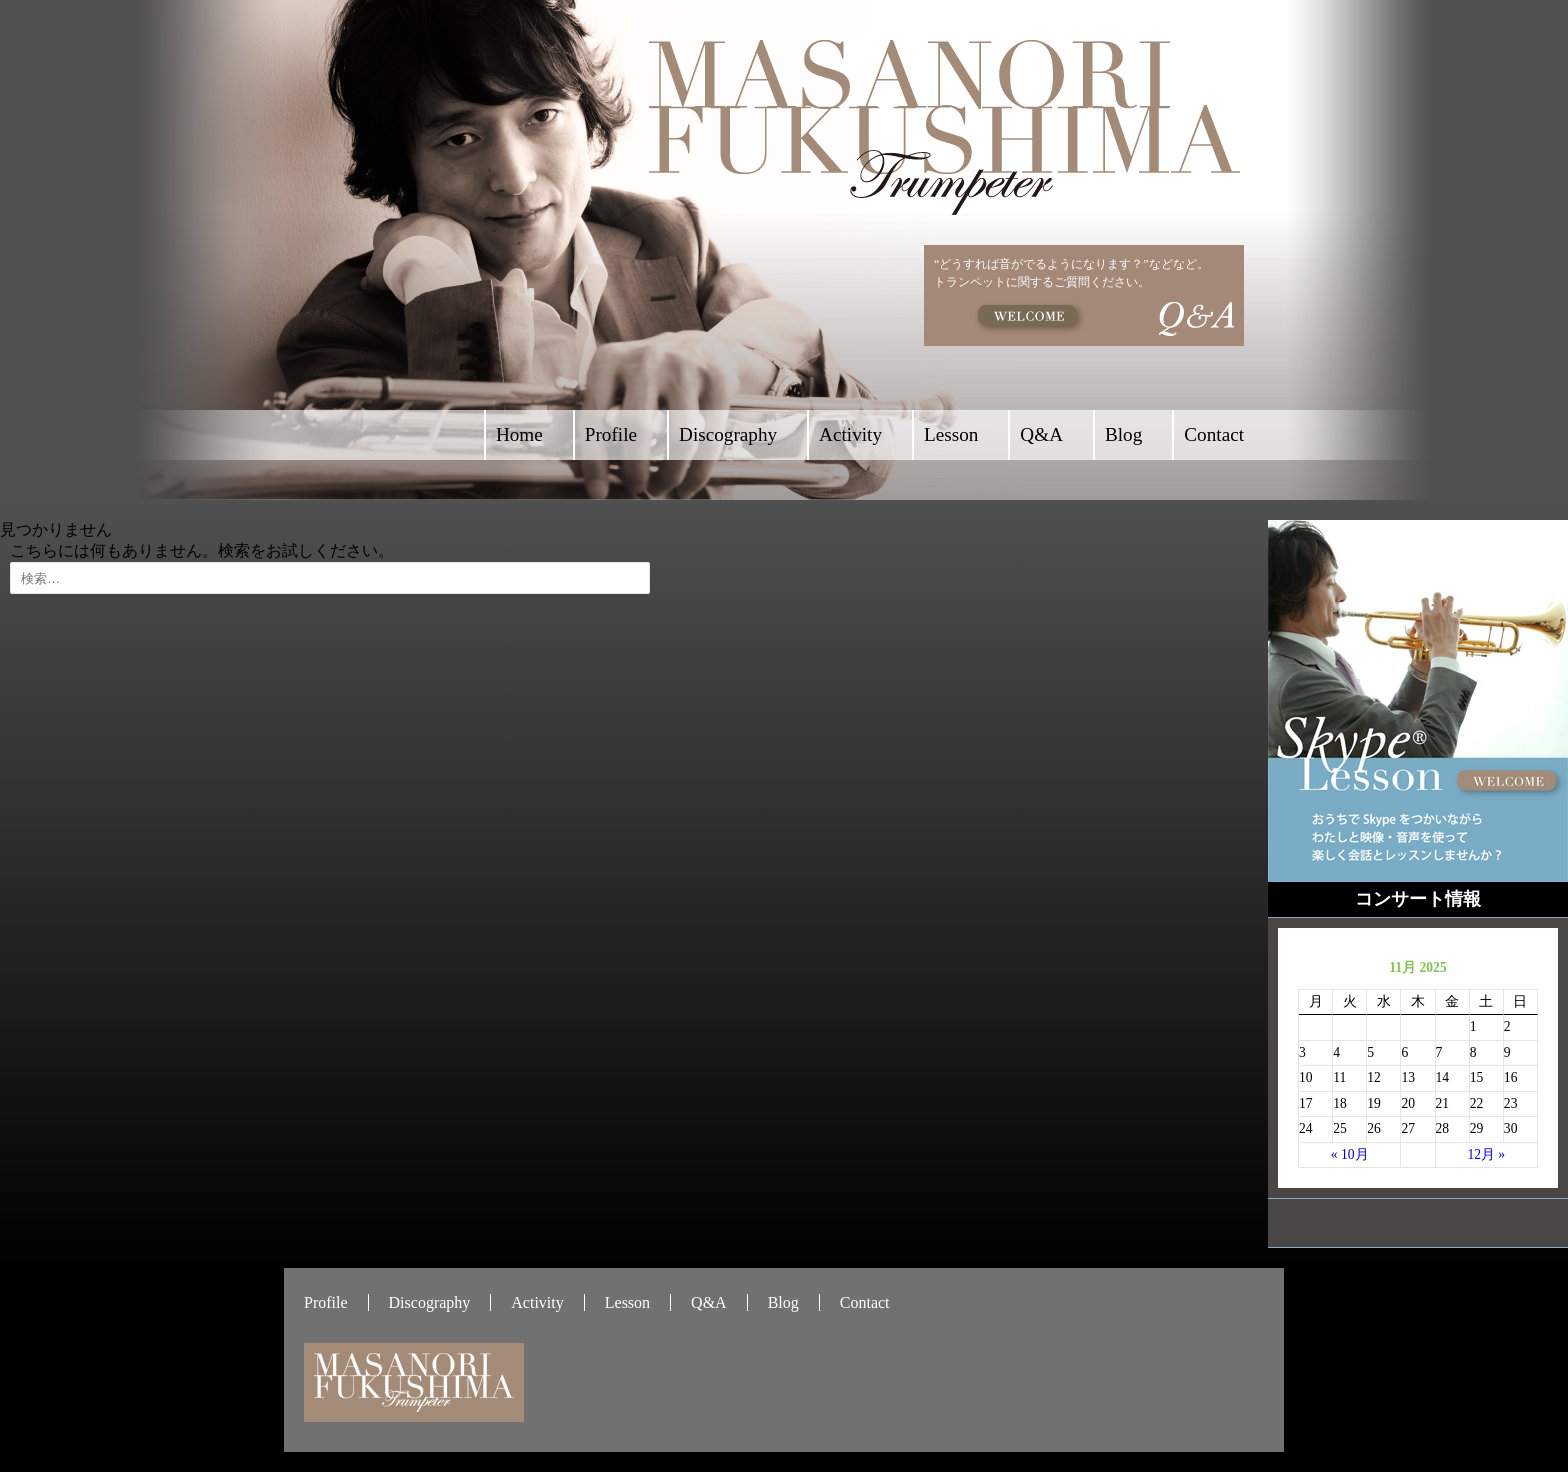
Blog (1123, 434)
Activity (850, 434)
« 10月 (1350, 1154)
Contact (1214, 434)
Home (519, 434)
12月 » (1486, 1154)
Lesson (951, 434)
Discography (728, 434)
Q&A (1041, 434)
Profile (611, 434)
